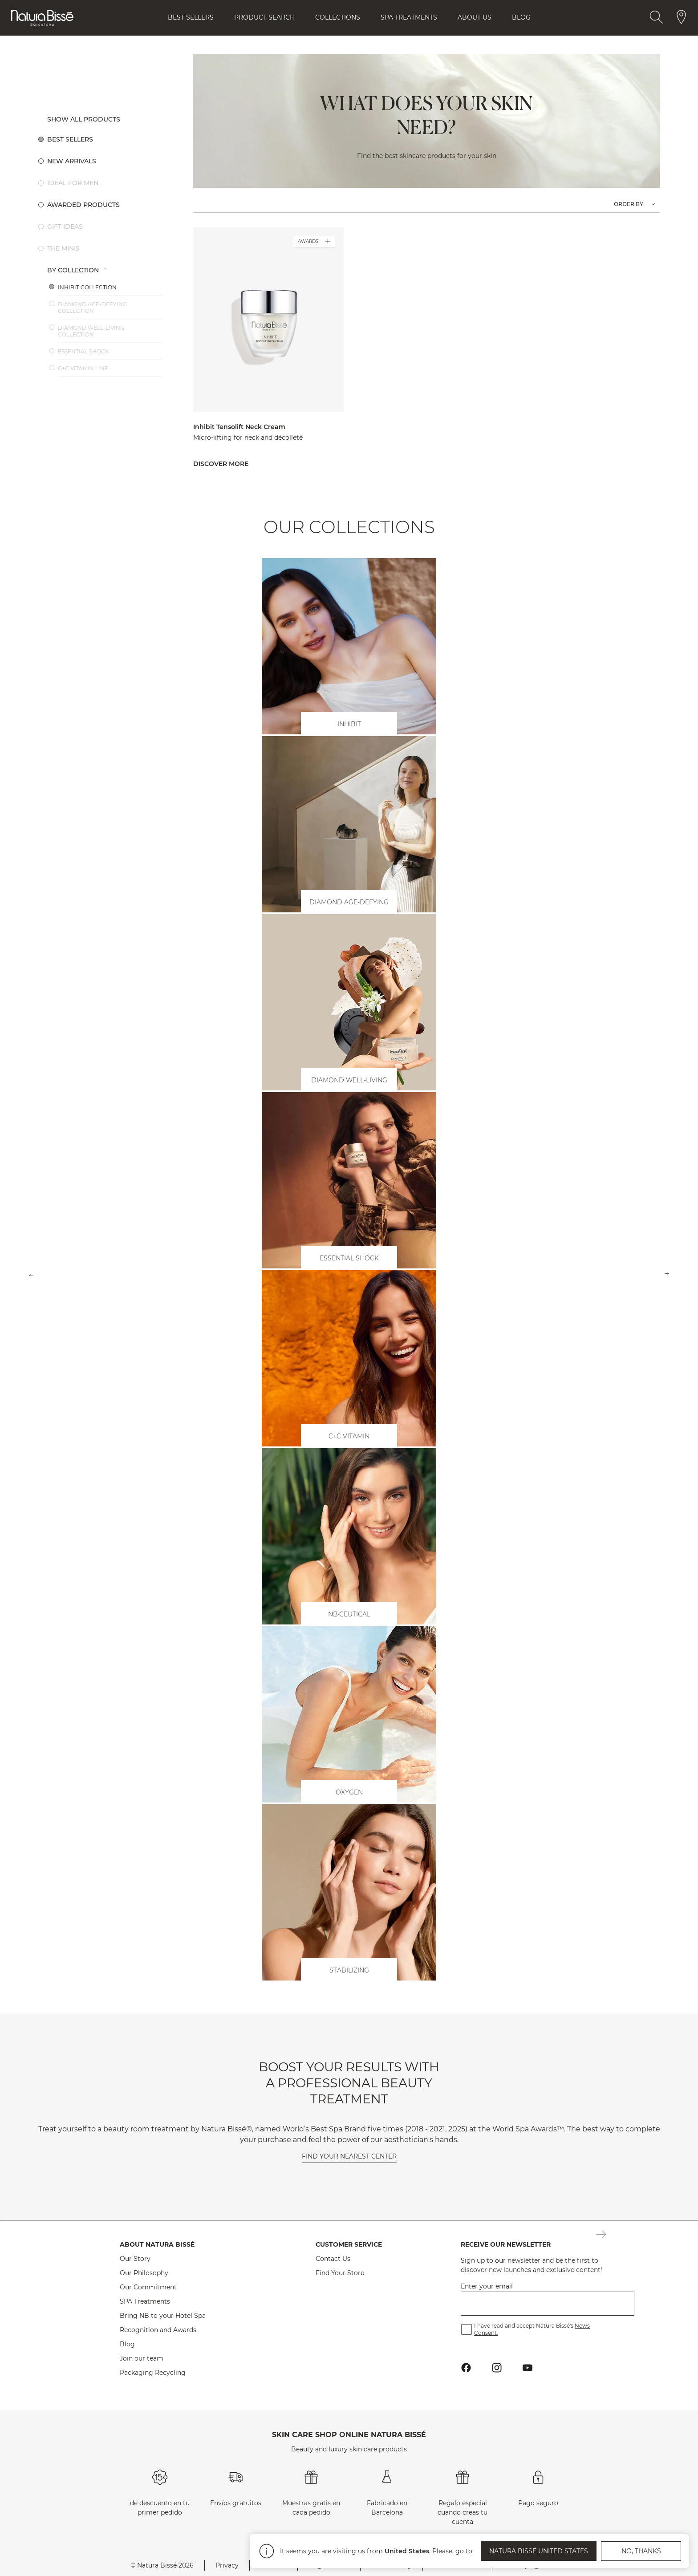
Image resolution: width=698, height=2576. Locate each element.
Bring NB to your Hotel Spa (163, 2316)
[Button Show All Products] (104, 119)
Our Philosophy (144, 2273)
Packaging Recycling (153, 2373)
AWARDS (314, 242)
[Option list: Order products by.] (634, 204)
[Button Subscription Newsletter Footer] (601, 2235)
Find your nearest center (349, 2156)
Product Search (264, 17)
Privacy (227, 2565)
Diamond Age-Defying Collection (92, 307)
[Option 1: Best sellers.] (104, 139)
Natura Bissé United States (538, 2550)
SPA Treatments (145, 2301)
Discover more (220, 464)
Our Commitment (148, 2287)
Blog (521, 17)
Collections (337, 17)
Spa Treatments (409, 17)
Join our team (141, 2358)
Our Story (135, 2259)
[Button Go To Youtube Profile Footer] (528, 2367)
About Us (474, 17)
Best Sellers (191, 17)
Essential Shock (83, 351)
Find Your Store (340, 2273)
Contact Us (333, 2259)
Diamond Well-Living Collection (91, 331)
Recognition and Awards (158, 2330)
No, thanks (641, 2550)
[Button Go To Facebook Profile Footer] (466, 2367)
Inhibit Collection (87, 287)
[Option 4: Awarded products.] (104, 204)
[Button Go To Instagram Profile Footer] (497, 2367)
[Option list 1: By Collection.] (104, 270)
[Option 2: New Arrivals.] (104, 161)
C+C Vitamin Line (83, 368)
